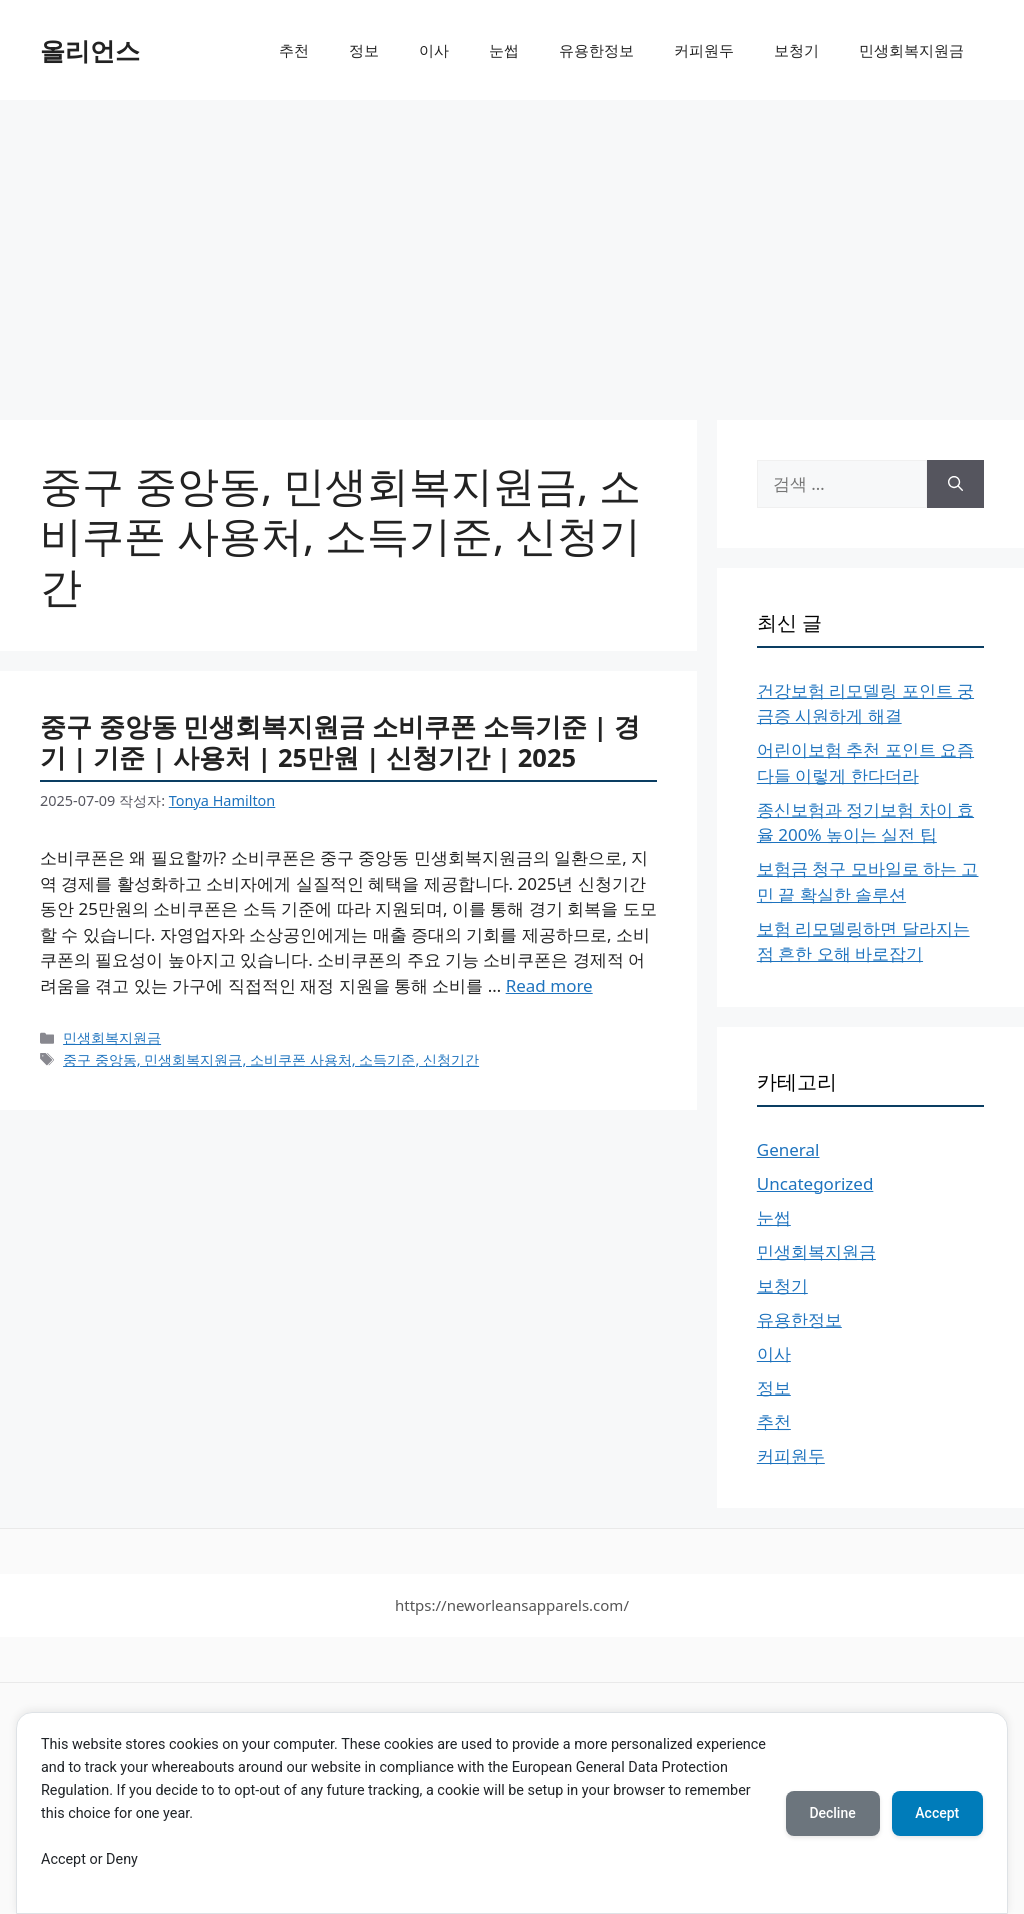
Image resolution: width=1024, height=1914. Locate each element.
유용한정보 (596, 50)
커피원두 (704, 50)
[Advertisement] (512, 250)
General (788, 1149)
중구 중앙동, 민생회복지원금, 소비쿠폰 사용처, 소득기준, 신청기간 (271, 1059)
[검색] (955, 484)
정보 (364, 50)
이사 (434, 50)
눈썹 (504, 50)
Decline (832, 1813)
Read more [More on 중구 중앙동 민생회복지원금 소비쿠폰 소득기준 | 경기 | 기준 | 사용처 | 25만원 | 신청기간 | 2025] (549, 985)
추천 (294, 50)
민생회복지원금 (911, 50)
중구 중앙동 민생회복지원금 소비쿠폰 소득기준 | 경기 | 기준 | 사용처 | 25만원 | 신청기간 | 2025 (340, 741)
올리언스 (90, 50)
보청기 (796, 50)
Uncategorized (815, 1183)
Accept (937, 1813)
